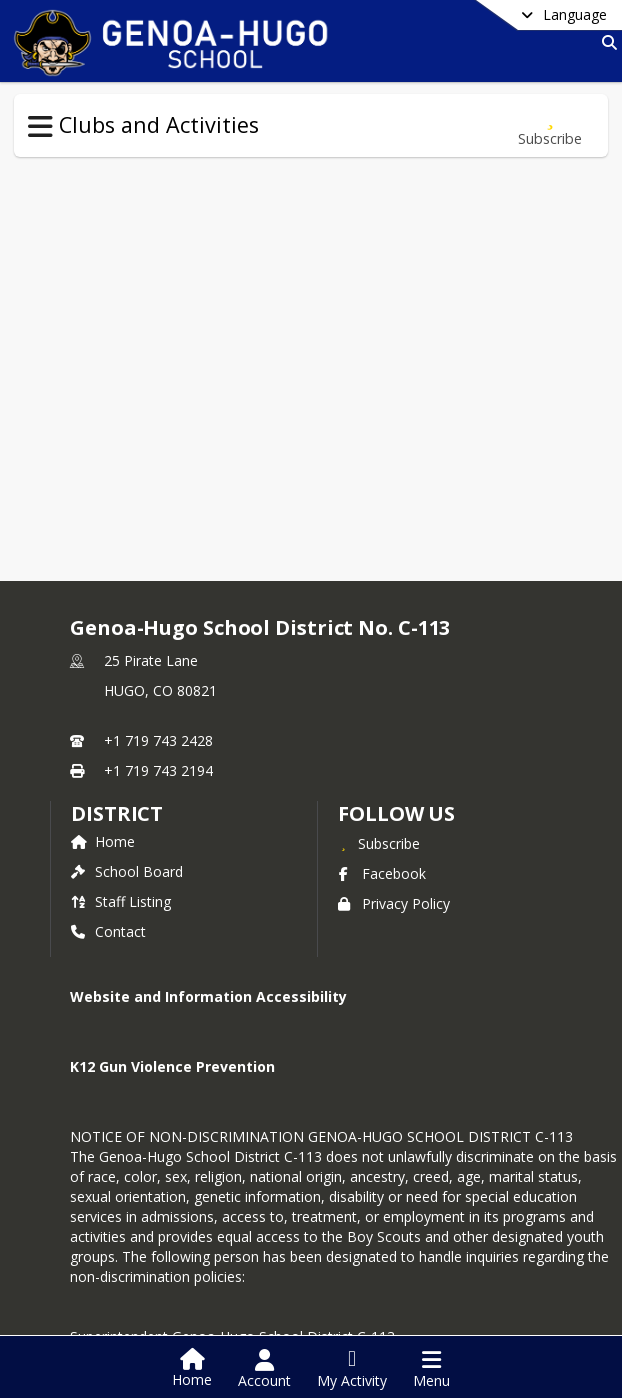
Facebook (382, 873)
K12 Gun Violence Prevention (172, 1066)
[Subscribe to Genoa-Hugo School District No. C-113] (379, 843)
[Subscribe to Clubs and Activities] (550, 125)
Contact (108, 931)
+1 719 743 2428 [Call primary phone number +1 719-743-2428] (158, 740)
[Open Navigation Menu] (431, 1369)
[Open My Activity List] (352, 1369)
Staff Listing (121, 901)
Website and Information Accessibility (208, 996)
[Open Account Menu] (264, 1369)
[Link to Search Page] (605, 42)
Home (103, 841)
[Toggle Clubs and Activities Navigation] (40, 127)
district (117, 813)
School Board (127, 871)
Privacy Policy (394, 903)
